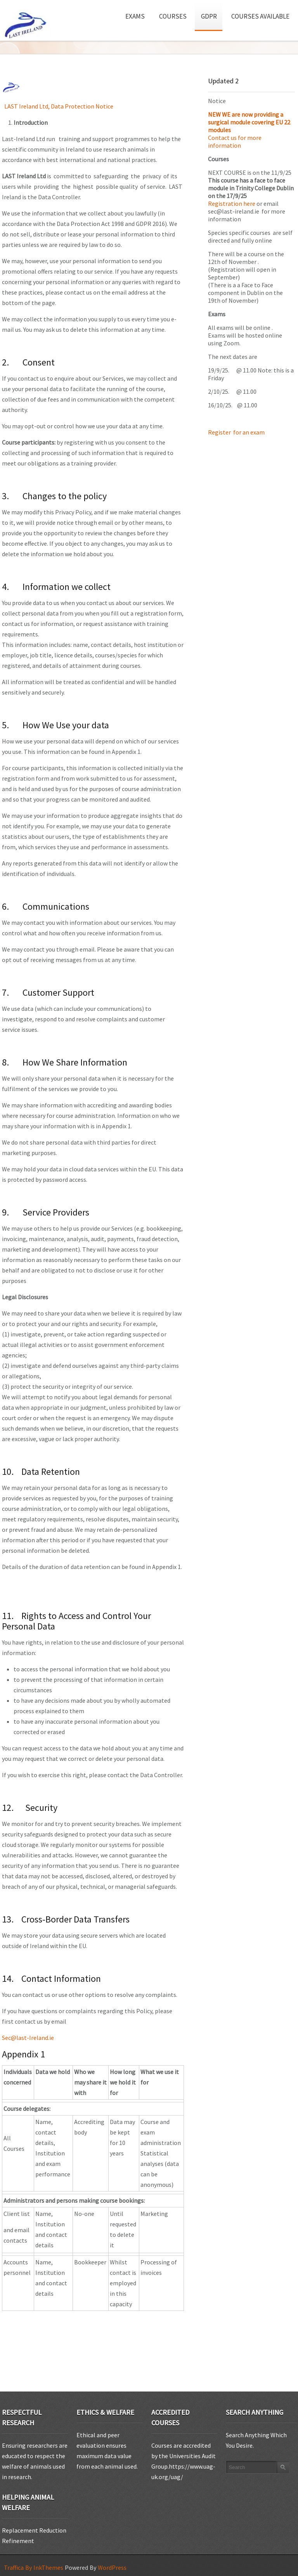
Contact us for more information (235, 141)
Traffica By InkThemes (33, 2567)
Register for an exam (237, 432)
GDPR (209, 16)
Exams (137, 13)
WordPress (112, 2567)
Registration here (231, 203)
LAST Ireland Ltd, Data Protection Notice (58, 106)
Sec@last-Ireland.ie (28, 2037)
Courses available (260, 16)
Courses (175, 13)
